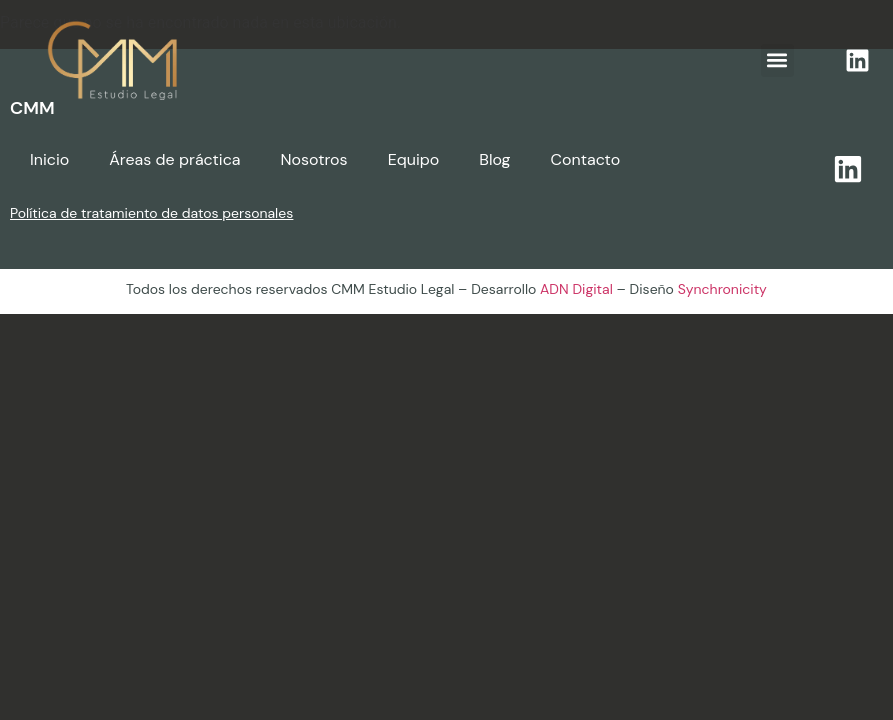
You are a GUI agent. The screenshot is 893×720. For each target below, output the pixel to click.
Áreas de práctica (174, 159)
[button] (777, 60)
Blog (494, 159)
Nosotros (313, 159)
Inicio (49, 159)
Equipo (414, 159)
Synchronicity (722, 289)
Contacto (586, 159)
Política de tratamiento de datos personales (151, 213)
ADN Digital (576, 289)
